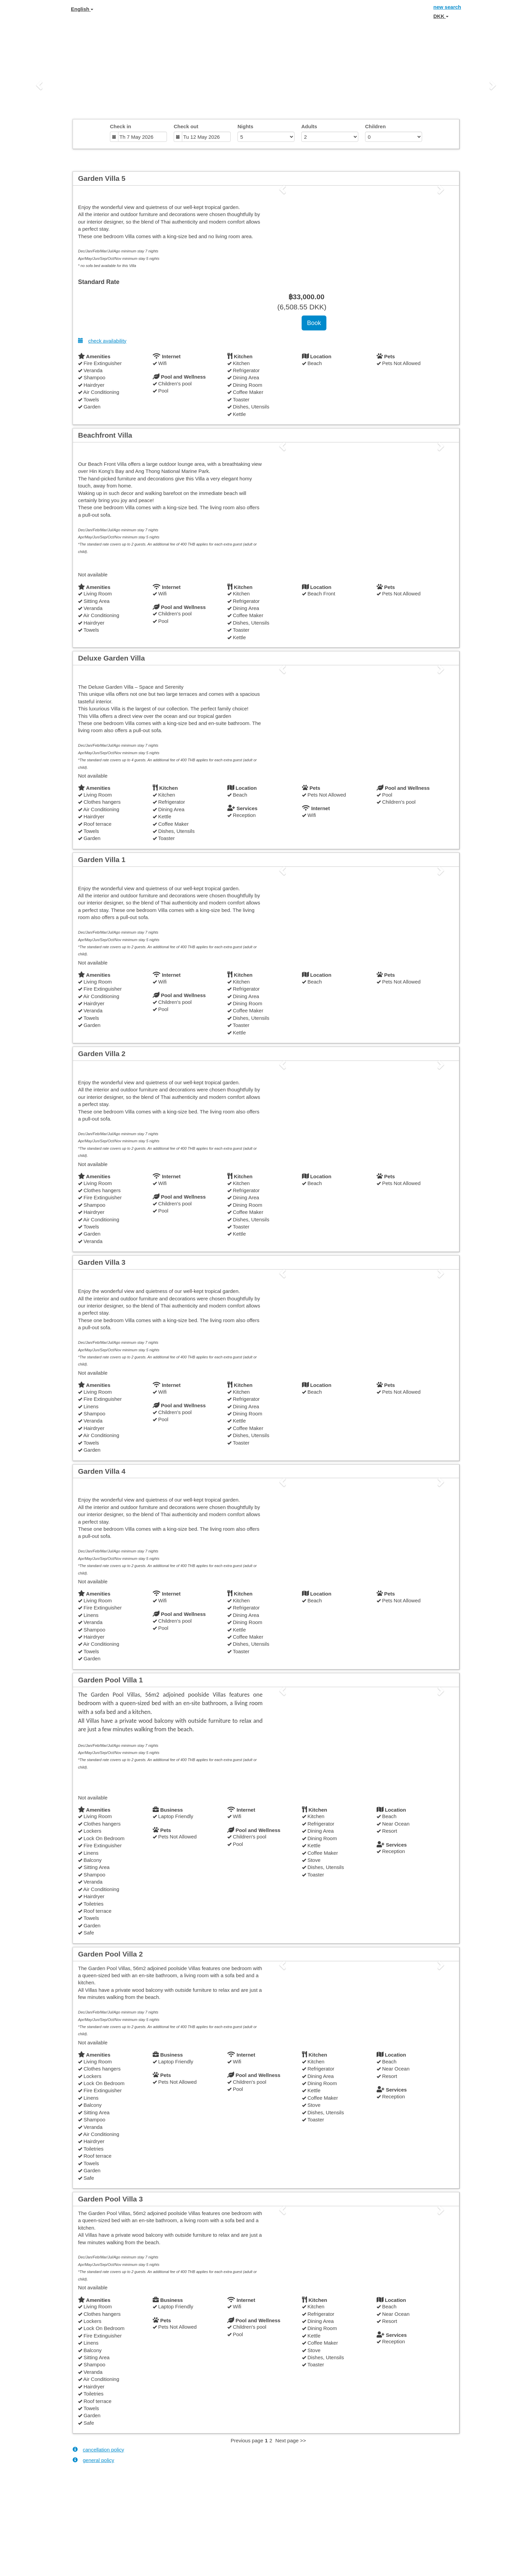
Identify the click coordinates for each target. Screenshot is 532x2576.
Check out (186, 126)
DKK (441, 16)
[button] (40, 85)
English (82, 9)
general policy (93, 2460)
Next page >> (291, 2440)
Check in (120, 126)
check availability (102, 341)
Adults (309, 126)
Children (375, 126)
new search (447, 7)
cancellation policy (98, 2449)
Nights (245, 126)
